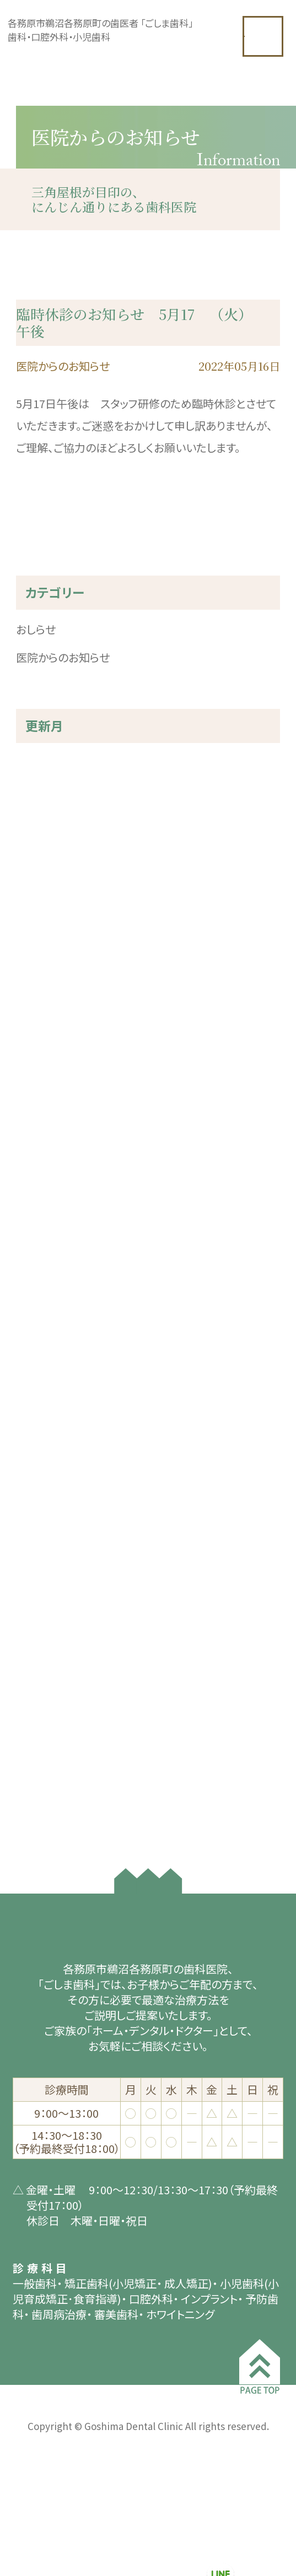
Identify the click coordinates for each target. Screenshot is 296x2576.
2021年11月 (45, 1334)
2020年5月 (42, 1599)
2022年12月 (45, 1202)
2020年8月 (42, 1555)
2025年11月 (45, 804)
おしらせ (36, 651)
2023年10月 (45, 1091)
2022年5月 (42, 1290)
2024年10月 (45, 981)
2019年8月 (42, 1687)
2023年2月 (42, 1179)
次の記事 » (254, 555)
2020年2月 (42, 1665)
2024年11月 (45, 959)
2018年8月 (42, 1819)
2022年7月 (42, 1246)
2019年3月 (42, 1731)
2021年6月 (42, 1378)
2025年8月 (42, 870)
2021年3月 (42, 1422)
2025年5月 (42, 893)
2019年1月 (42, 1753)
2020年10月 (45, 1510)
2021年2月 (42, 1444)
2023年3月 (42, 1157)
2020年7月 (42, 1577)
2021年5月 (42, 1400)
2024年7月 (42, 1003)
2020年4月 (42, 1621)
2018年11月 (45, 1775)
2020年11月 (45, 1488)
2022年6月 (42, 1268)
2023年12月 (45, 1047)
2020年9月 (42, 1532)
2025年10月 (45, 826)
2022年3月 (42, 1312)
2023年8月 (42, 1113)
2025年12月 (45, 782)
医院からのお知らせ (63, 679)
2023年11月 (45, 1069)
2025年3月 (42, 937)
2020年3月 (42, 1643)
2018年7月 (42, 1841)
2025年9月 (42, 848)
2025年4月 (42, 915)
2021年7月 (42, 1356)
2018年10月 (45, 1797)
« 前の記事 (41, 555)
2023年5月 (42, 1135)
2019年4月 (42, 1709)
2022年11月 (45, 1224)
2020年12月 (45, 1466)
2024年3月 (42, 1025)
